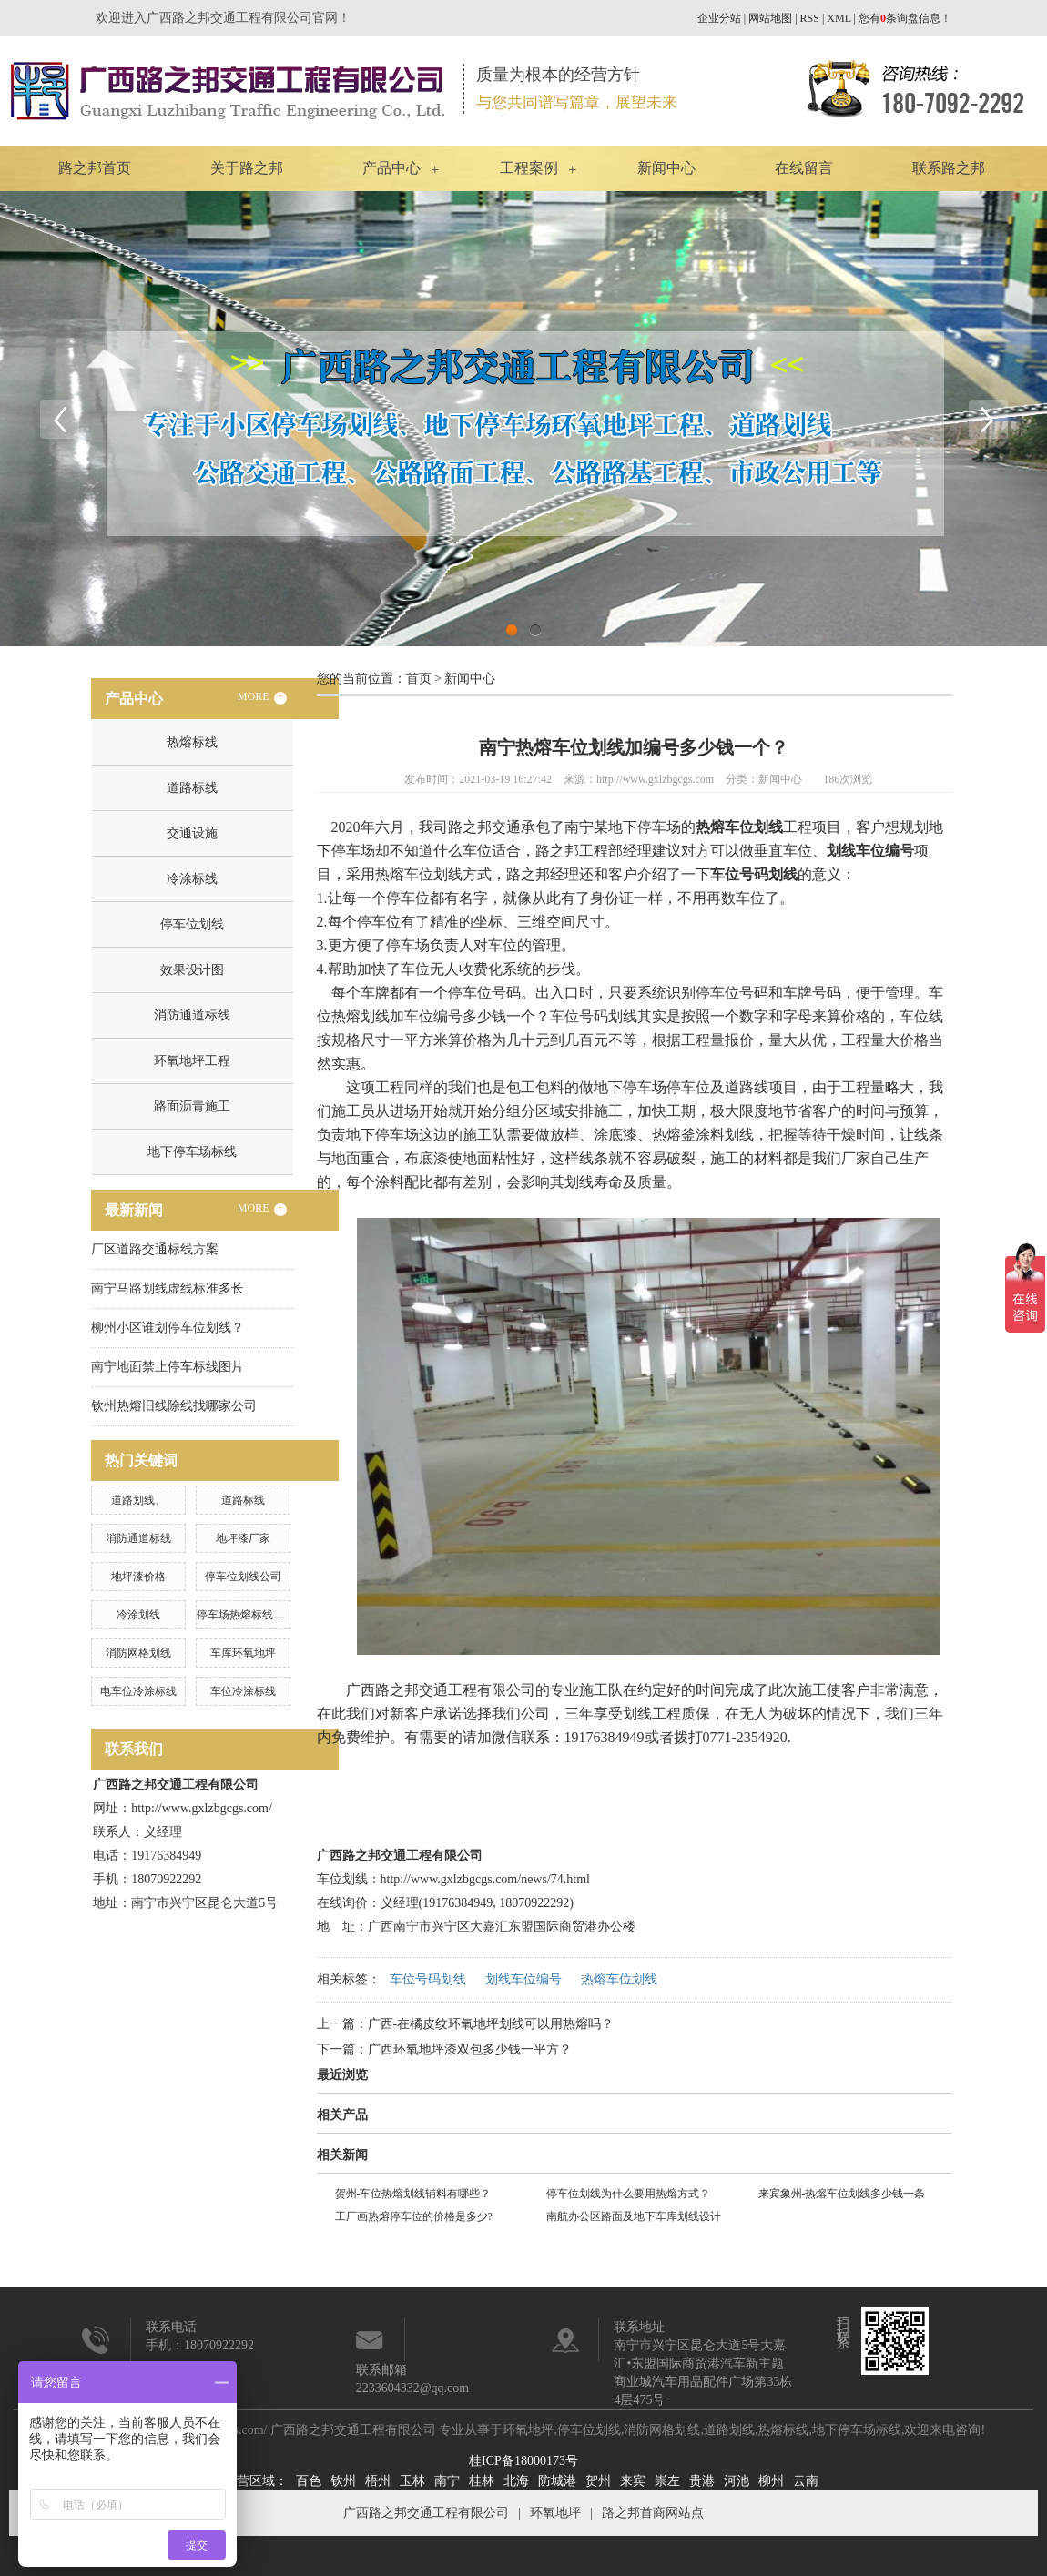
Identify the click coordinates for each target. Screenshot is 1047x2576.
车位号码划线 (428, 1979)
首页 (419, 678)
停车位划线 (192, 924)
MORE (262, 697)
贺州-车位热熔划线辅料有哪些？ (413, 2193)
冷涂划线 (138, 1614)
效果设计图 (192, 970)
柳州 (771, 2481)
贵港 (702, 2481)
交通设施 (192, 833)
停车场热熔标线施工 (246, 1614)
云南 (805, 2481)
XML (838, 18)
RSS (809, 18)
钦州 (343, 2481)
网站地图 (770, 18)
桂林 (481, 2481)
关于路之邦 (246, 168)
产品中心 (391, 168)
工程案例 (529, 168)
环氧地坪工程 (192, 1061)
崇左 (667, 2481)
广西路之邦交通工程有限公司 (426, 2513)
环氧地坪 (528, 2430)
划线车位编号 (523, 1979)
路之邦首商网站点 (653, 2513)
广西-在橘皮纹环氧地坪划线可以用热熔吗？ (491, 2024)
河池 (736, 2481)
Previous (59, 418)
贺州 (598, 2481)
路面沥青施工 (192, 1106)
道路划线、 (138, 1500)
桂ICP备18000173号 (523, 2461)
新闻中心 (666, 168)
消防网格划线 (138, 1653)
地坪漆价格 (138, 1576)
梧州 (378, 2481)
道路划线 (729, 2430)
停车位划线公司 (243, 1576)
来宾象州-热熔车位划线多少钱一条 (842, 2193)
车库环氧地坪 (243, 1653)
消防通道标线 (192, 1015)
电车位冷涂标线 (138, 1691)
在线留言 (804, 168)
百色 (308, 2481)
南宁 (447, 2481)
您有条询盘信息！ (905, 18)
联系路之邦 (948, 168)
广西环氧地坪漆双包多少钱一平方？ (470, 2049)
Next (988, 418)
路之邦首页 (94, 168)
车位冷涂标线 (243, 1691)
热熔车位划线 (619, 1979)
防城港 (557, 2481)
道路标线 (192, 788)
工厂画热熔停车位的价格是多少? (414, 2216)
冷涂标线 (192, 879)
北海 (516, 2481)
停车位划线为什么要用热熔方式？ (628, 2193)
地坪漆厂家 (243, 1538)
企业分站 (719, 18)
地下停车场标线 (192, 1152)
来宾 (632, 2481)
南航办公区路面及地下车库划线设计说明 (633, 2219)
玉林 (412, 2481)
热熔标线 (192, 742)
